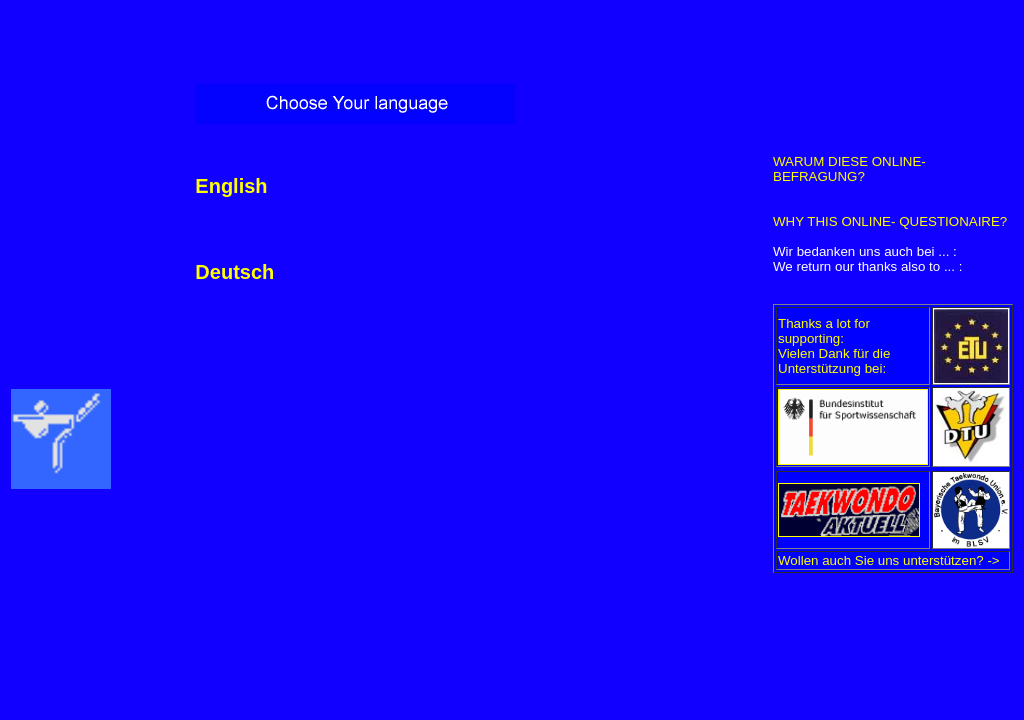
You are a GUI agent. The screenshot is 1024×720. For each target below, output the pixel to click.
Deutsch (234, 272)
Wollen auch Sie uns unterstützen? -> (889, 560)
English (231, 186)
